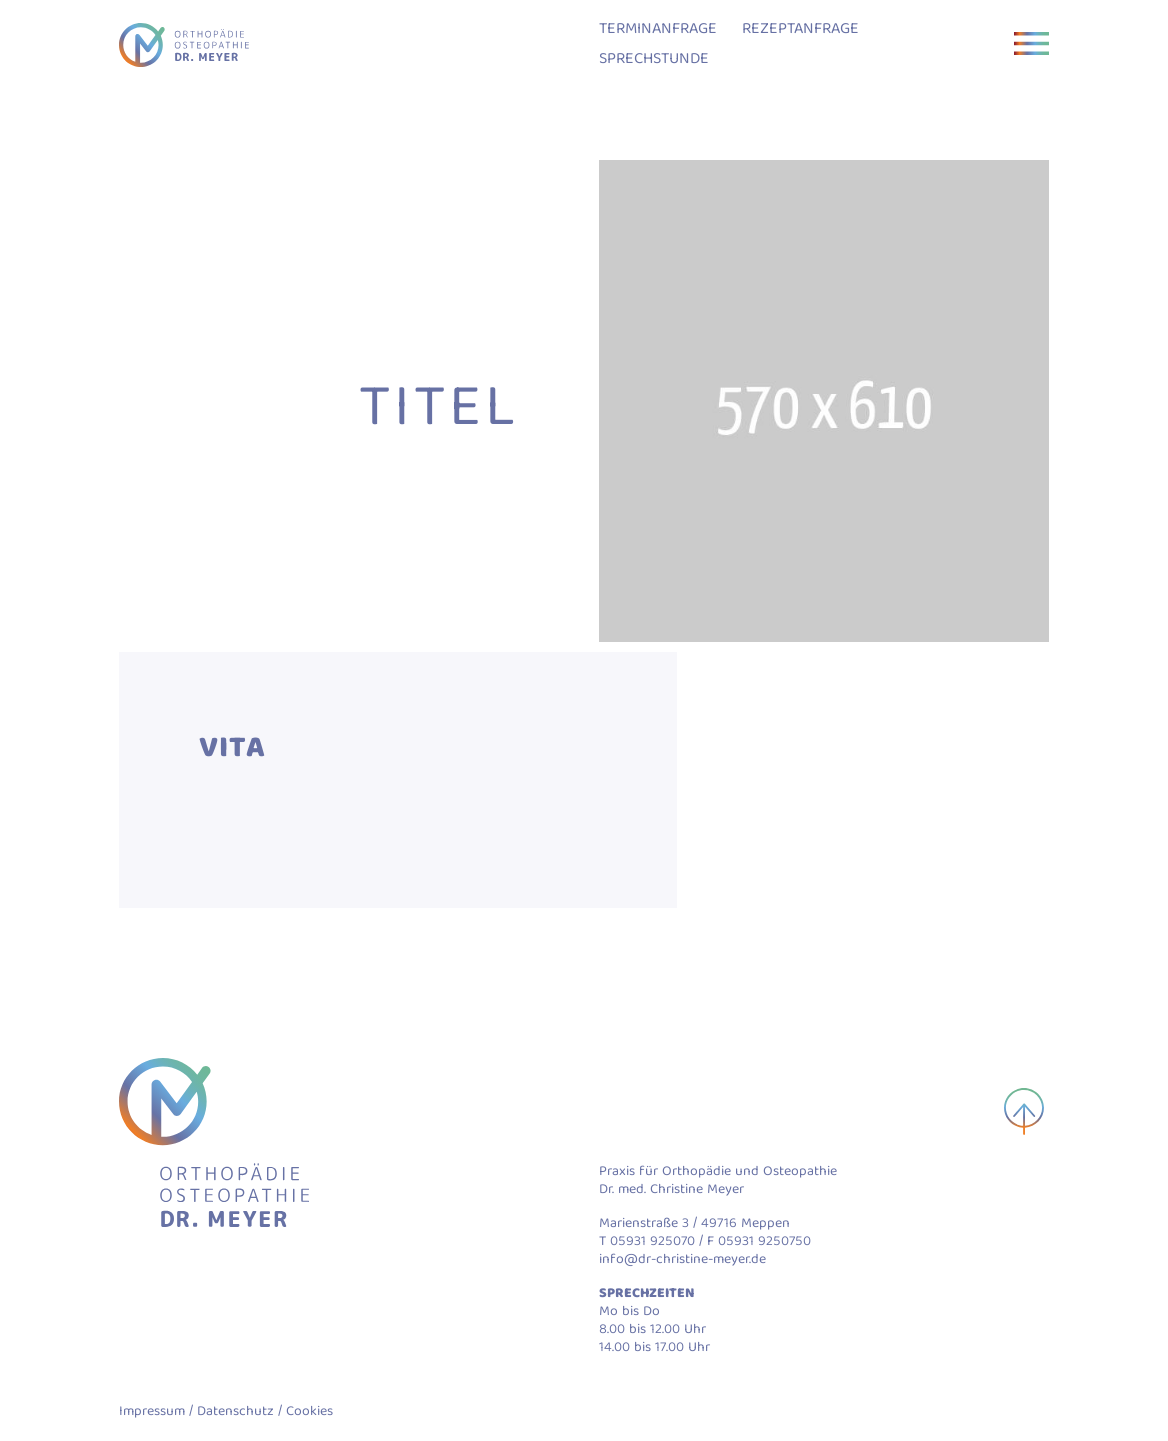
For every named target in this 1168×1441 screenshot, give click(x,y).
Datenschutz (235, 1412)
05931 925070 (652, 1242)
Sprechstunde (654, 60)
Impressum (152, 1412)
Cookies (309, 1412)
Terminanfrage (658, 30)
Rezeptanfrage (800, 30)
